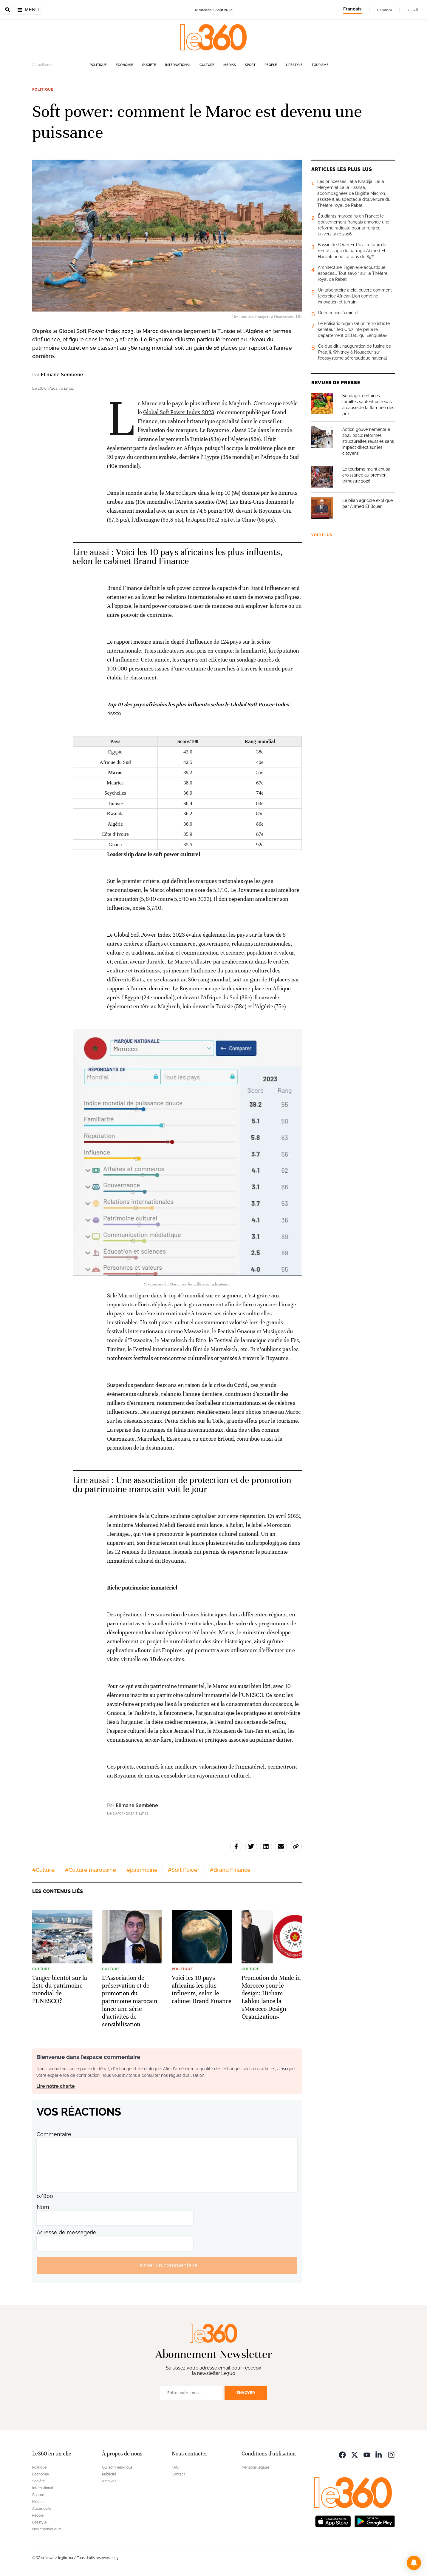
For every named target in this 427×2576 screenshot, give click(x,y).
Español (384, 9)
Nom (43, 2207)
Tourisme (320, 65)
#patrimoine (141, 1870)
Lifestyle (294, 65)
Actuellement (43, 65)
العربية (412, 9)
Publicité (109, 2474)
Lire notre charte (55, 2086)
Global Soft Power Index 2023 (178, 412)
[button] (414, 2563)
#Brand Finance (230, 1870)
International (178, 65)
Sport (250, 65)
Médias (229, 65)
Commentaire (54, 2134)
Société (149, 65)
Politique (98, 65)
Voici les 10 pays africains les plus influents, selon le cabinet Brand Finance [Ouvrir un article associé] (178, 557)
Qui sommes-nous (117, 2467)
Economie (124, 65)
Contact (178, 2474)
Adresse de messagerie (66, 2232)
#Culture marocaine (90, 1870)
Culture (206, 65)
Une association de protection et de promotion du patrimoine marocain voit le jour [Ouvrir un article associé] (182, 1485)
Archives (109, 2481)
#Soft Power (183, 1870)
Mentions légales (256, 2467)
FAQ (175, 2467)
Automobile (41, 2508)
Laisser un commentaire (167, 2265)
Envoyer (245, 2392)
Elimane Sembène (62, 374)
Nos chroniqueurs (46, 2529)
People (270, 65)
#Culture (43, 1870)
